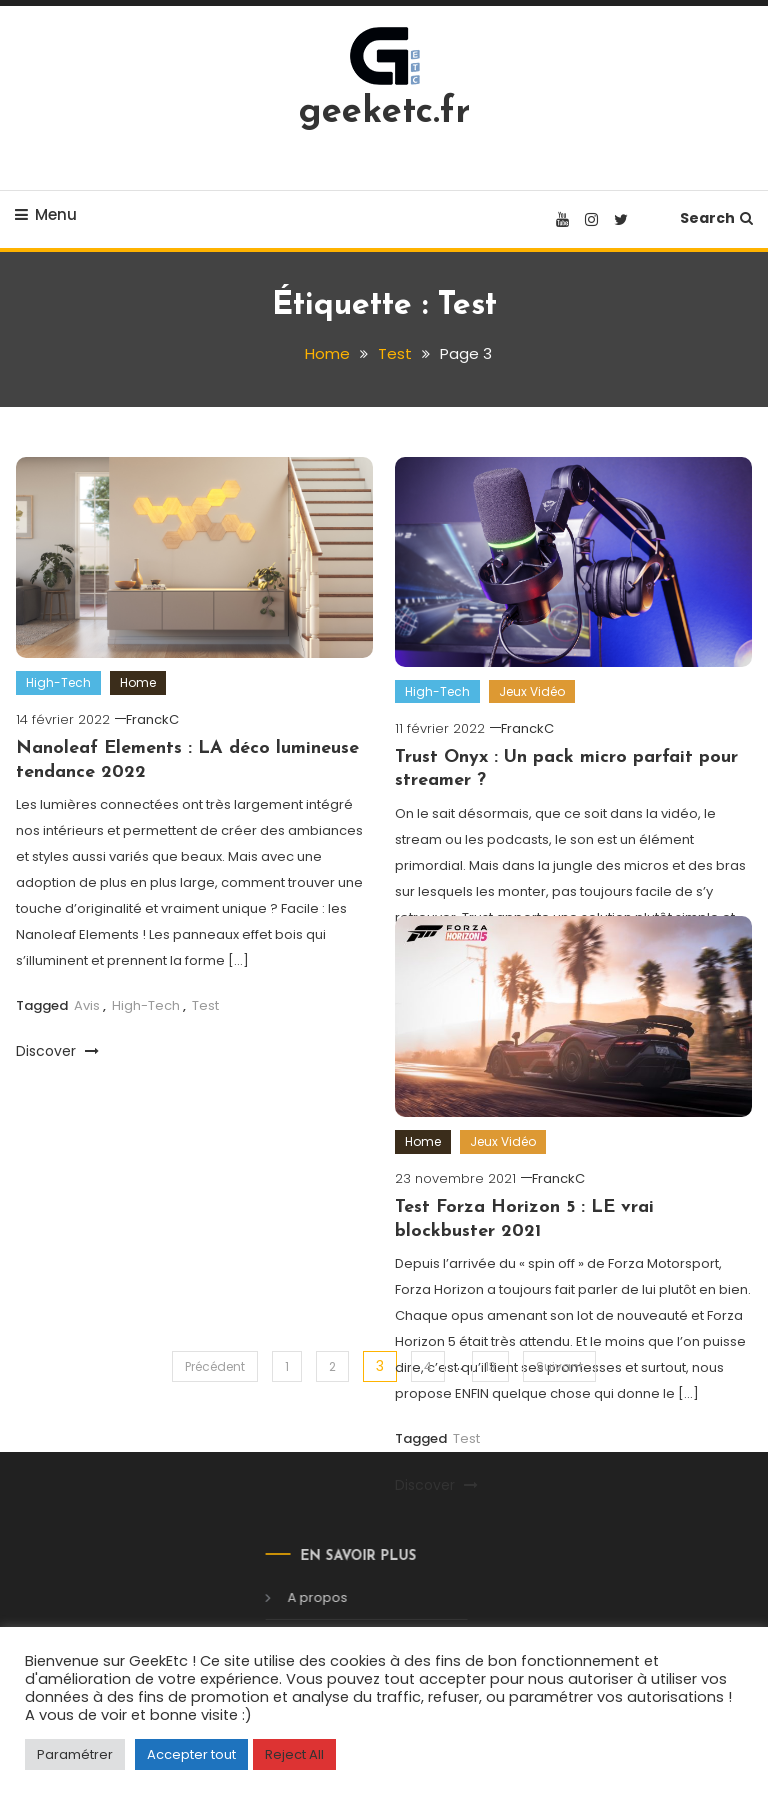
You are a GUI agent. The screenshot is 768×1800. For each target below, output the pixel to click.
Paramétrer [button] (75, 1754)
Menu (46, 214)
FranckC (152, 719)
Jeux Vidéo (532, 691)
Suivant (559, 1366)
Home (138, 682)
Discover (57, 1051)
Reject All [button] (294, 1754)
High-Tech (58, 682)
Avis (87, 1005)
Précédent (215, 1366)
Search (716, 218)
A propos (303, 1597)
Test (205, 1005)
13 (490, 1366)
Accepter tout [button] (191, 1754)
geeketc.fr (384, 113)
